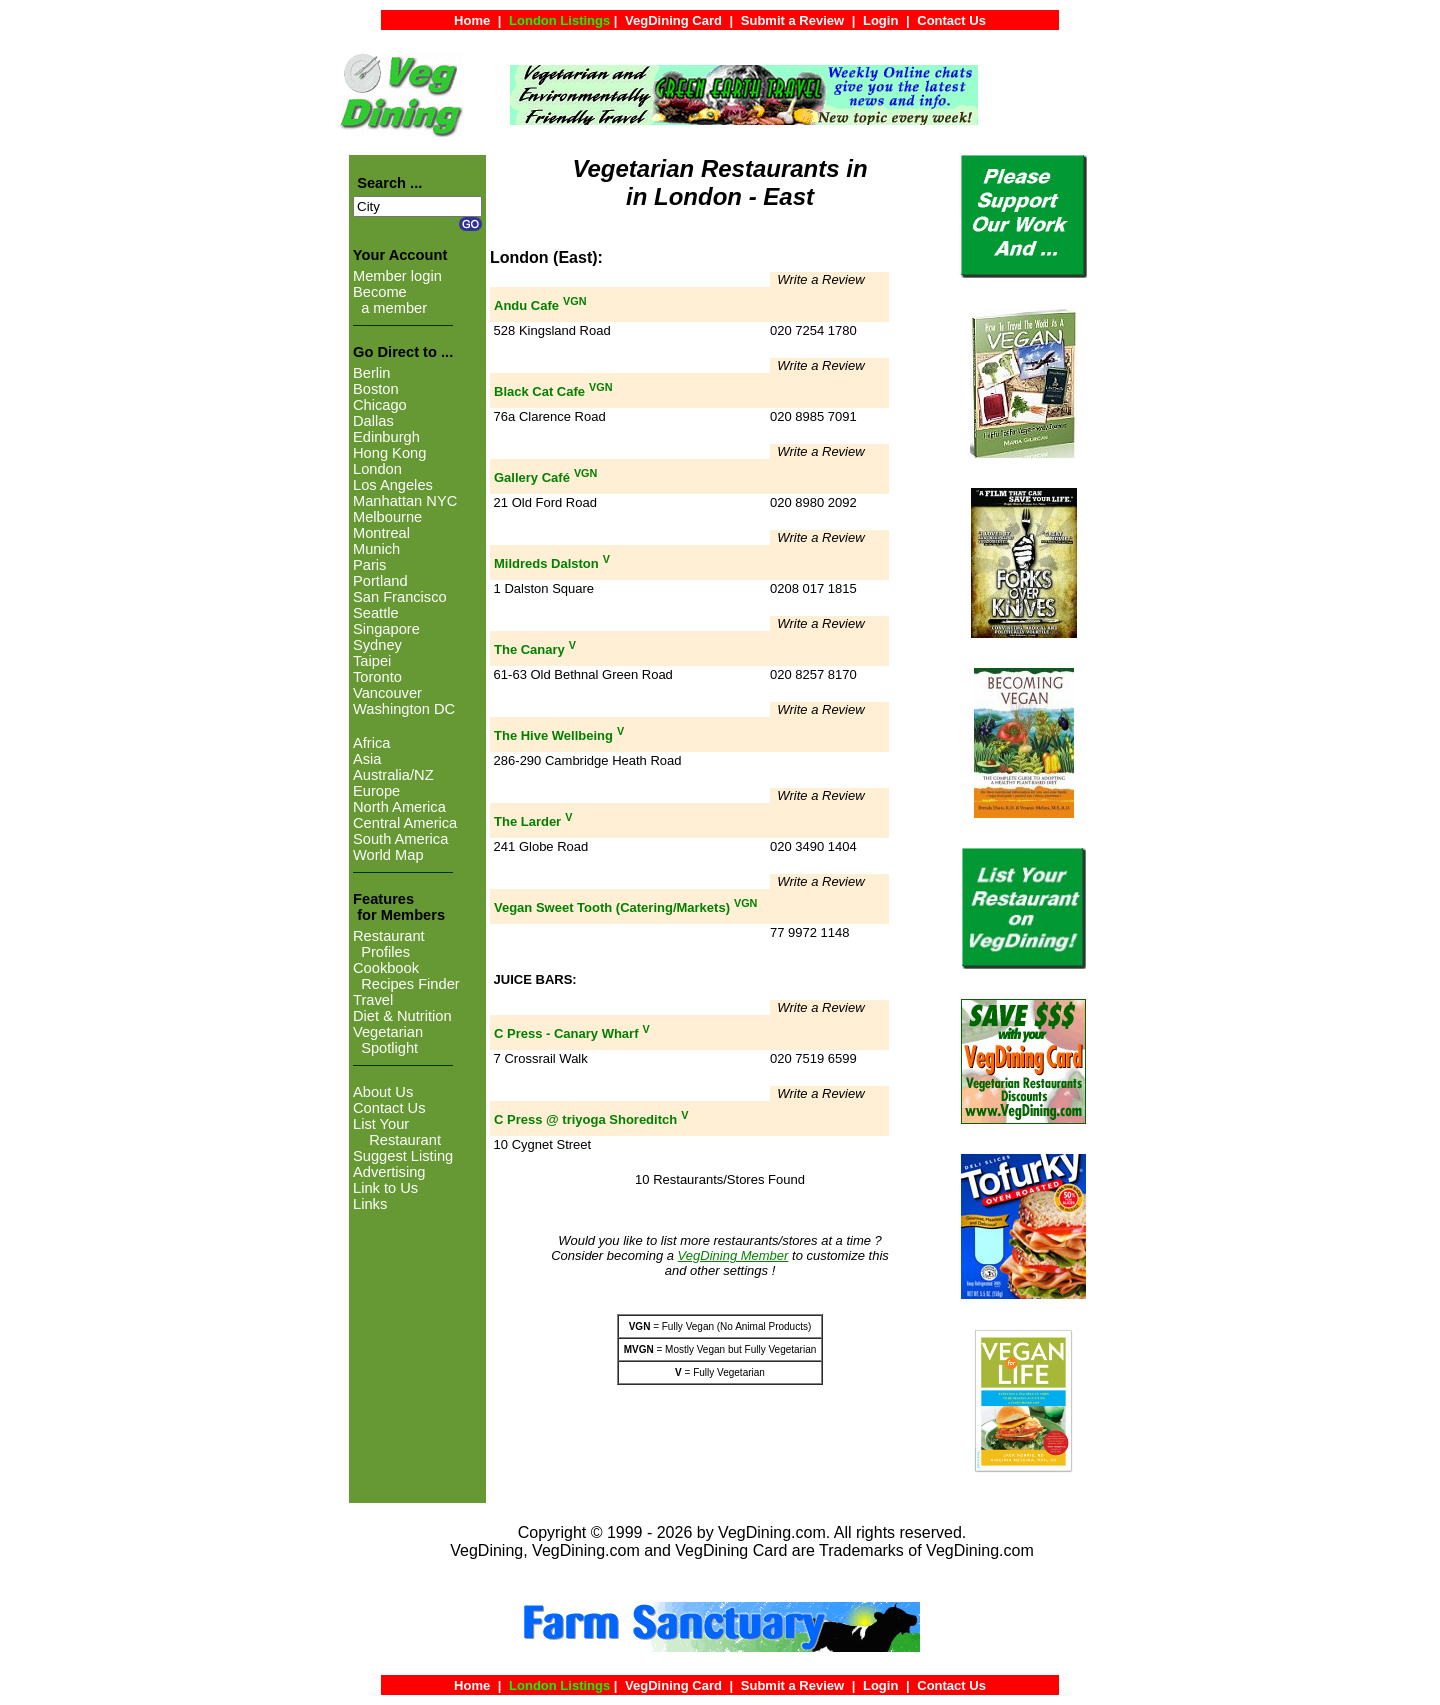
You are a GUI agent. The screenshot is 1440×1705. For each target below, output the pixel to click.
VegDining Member (733, 1255)
